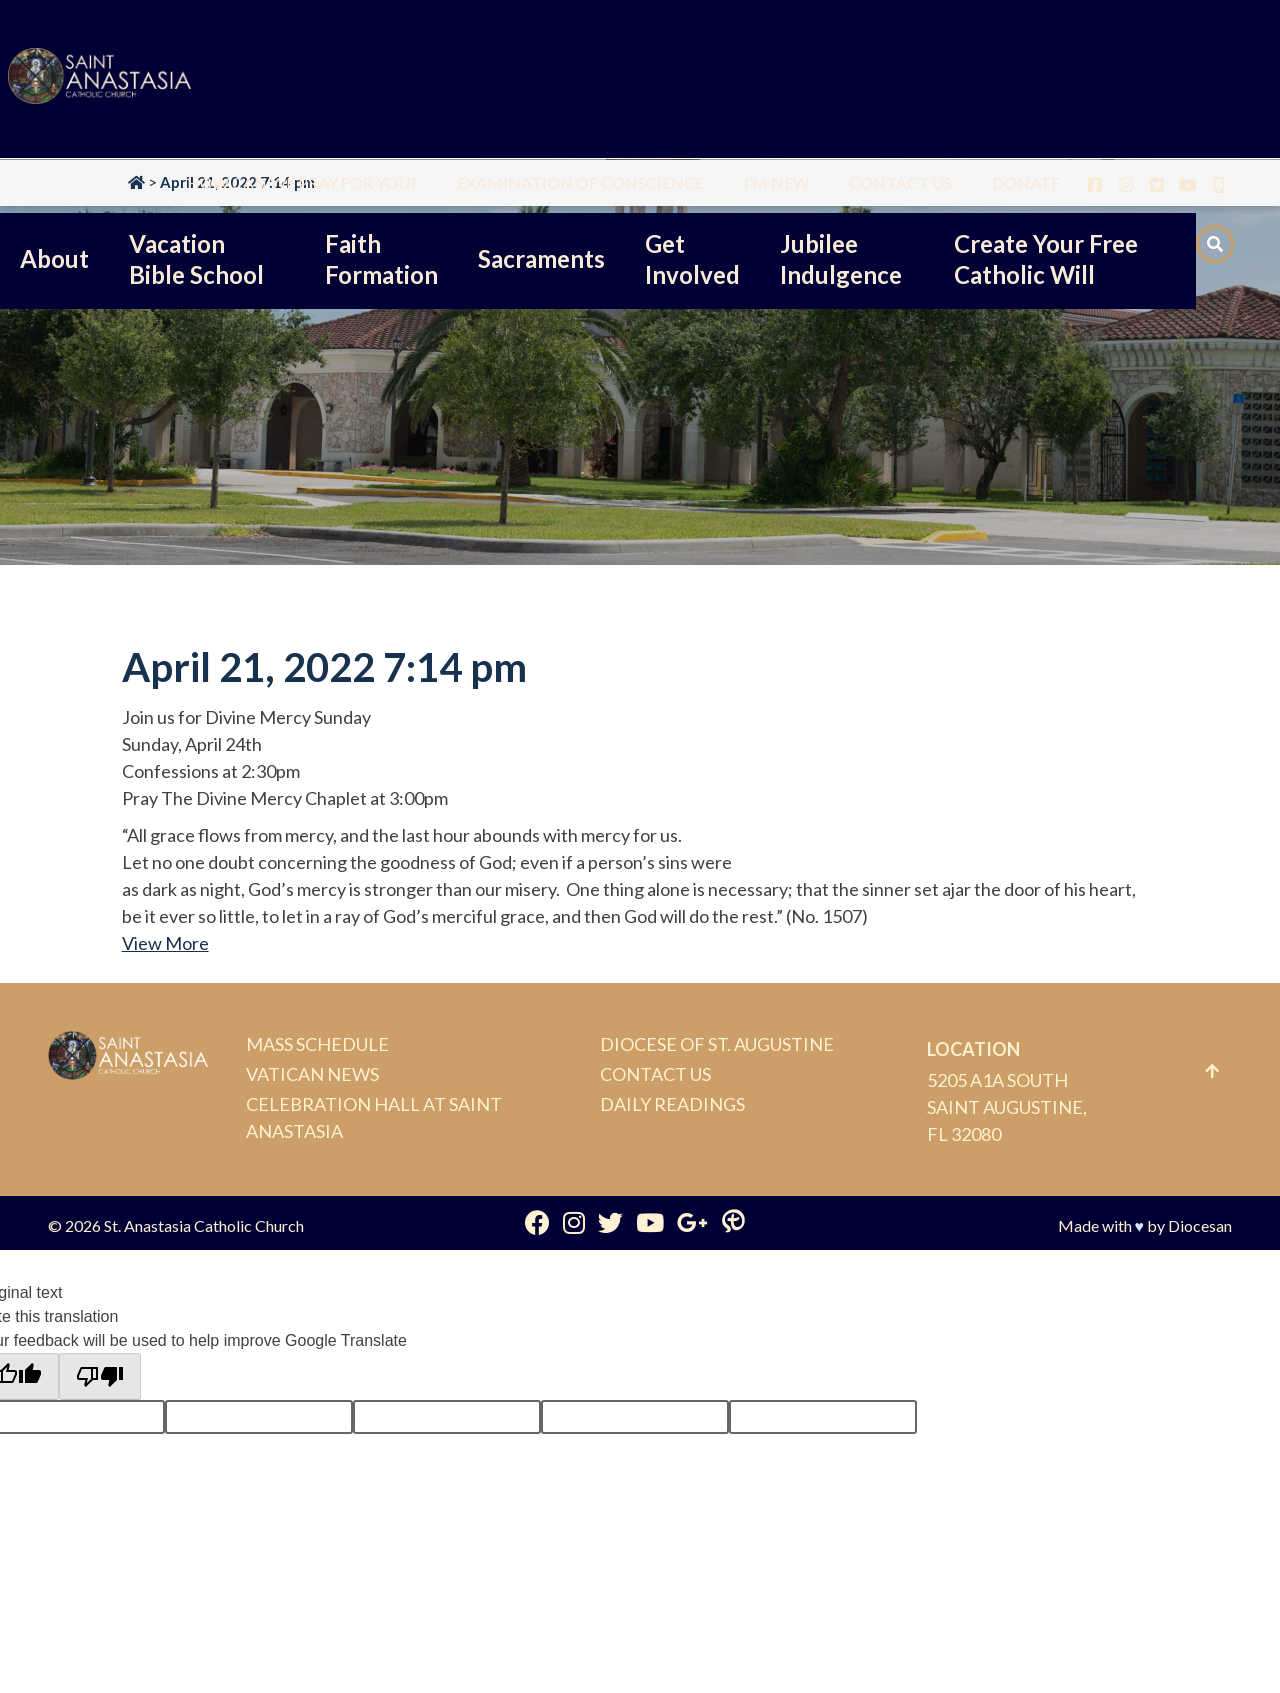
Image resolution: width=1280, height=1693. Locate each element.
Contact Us (655, 1074)
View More (165, 943)
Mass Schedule (317, 1044)
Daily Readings (672, 1104)
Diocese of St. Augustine (717, 1044)
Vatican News (312, 1074)
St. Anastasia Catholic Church (204, 1225)
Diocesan (1200, 1225)
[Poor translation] (100, 1377)
